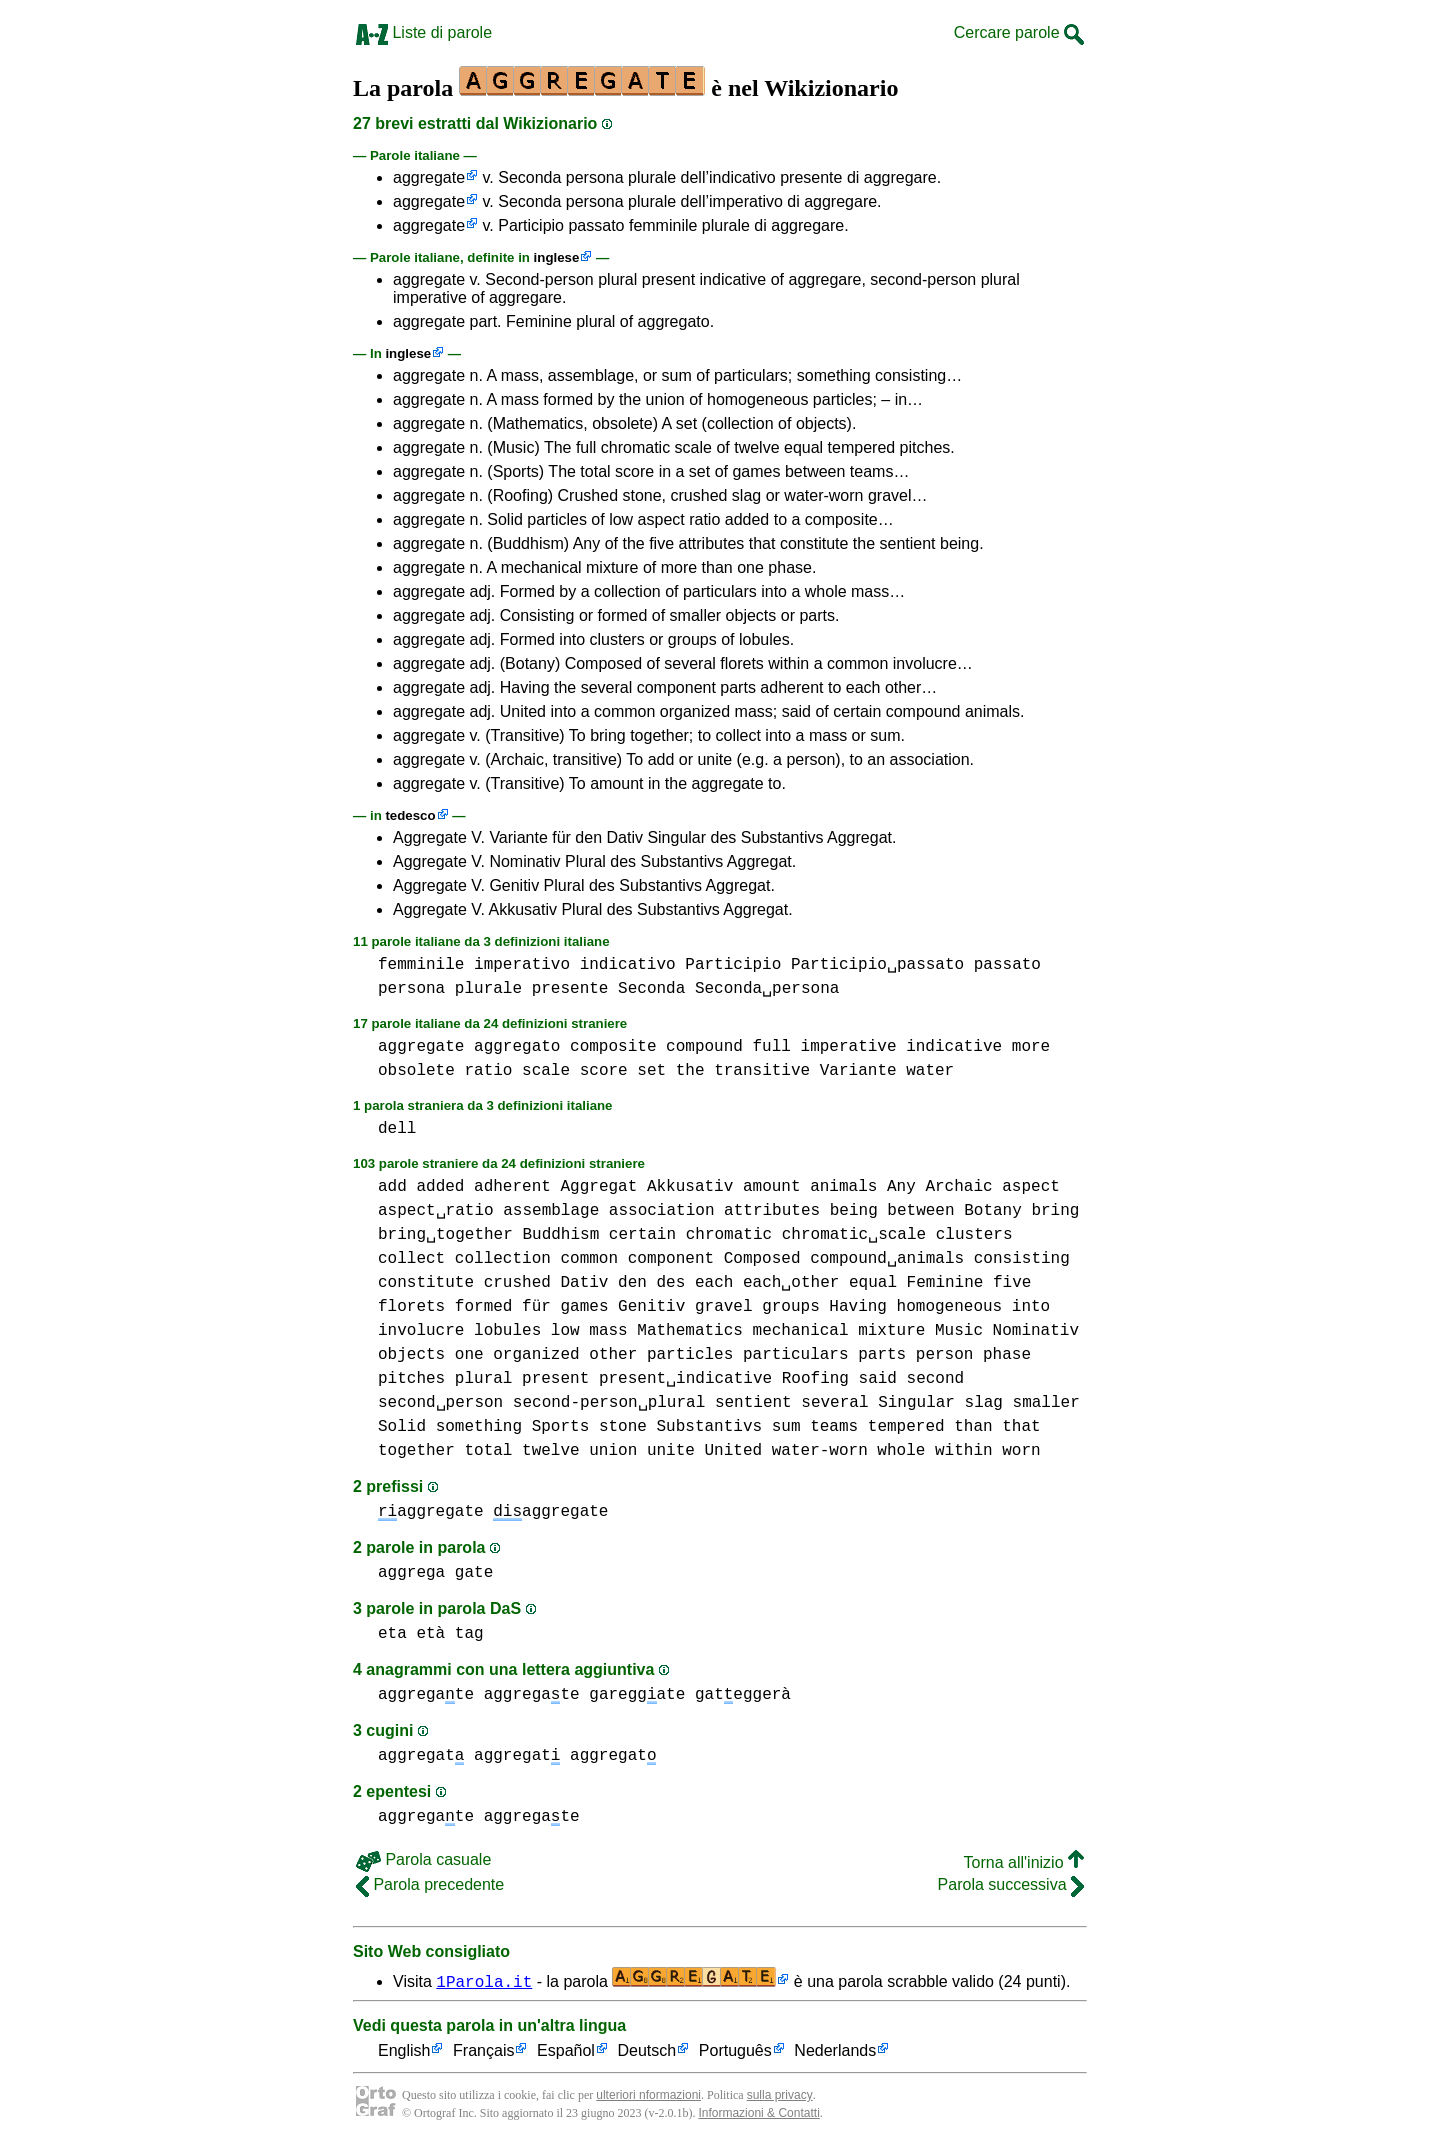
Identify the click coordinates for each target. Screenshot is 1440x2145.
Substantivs (709, 1427)
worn (1021, 1451)
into (1031, 1307)
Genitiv (651, 1307)
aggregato (517, 1047)
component (671, 1259)
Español (566, 2051)
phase (1007, 1355)
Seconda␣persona (767, 989)
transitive (762, 1071)
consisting (1022, 1259)
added (440, 1187)
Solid (402, 1427)
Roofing (815, 1379)
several (834, 1403)
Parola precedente (430, 1884)
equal (873, 1283)
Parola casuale (423, 1859)
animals (843, 1187)
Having (858, 1307)
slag (983, 1403)
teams (834, 1427)
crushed (517, 1283)
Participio (733, 965)
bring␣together (445, 1235)
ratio (488, 1071)
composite (613, 1047)
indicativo (628, 965)
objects (411, 1355)
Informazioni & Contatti (758, 2113)
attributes (772, 1211)
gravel (724, 1307)
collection (503, 1259)
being (854, 1211)
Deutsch (647, 2051)
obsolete (416, 1071)
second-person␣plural (609, 1403)
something (479, 1427)
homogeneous (950, 1307)
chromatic (729, 1235)
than (973, 1427)
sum (786, 1427)
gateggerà (743, 1695)
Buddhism (560, 1235)
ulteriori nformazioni (648, 2095)
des (670, 1283)
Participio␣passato (877, 965)
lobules (507, 1331)
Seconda (651, 989)
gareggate (637, 1695)
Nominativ (1036, 1331)
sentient (753, 1403)
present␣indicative (685, 1379)
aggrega (411, 1573)
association (662, 1211)
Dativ (584, 1283)
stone (623, 1427)
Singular (916, 1403)
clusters (974, 1235)
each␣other (791, 1283)
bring (1055, 1211)
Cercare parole (1019, 32)
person (945, 1355)
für (536, 1307)
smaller (1046, 1403)
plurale (488, 989)
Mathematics (690, 1331)
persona (411, 989)
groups (791, 1307)
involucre (421, 1331)
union (613, 1451)
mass (608, 1331)
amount (772, 1187)
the (690, 1071)
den (632, 1283)
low (565, 1331)
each (714, 1283)
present (555, 1379)
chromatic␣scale (854, 1235)
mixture (891, 1331)
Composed (762, 1259)
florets (411, 1307)
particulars (796, 1355)
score (604, 1071)
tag (469, 1634)
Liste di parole (424, 32)
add (392, 1187)
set (651, 1071)
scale (546, 1071)
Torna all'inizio (1024, 1862)
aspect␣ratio (436, 1211)
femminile (421, 965)
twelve (551, 1451)
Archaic (958, 1187)
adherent (512, 1187)
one (469, 1355)
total (488, 1451)
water (930, 1071)
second (935, 1379)
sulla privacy (780, 2095)
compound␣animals (887, 1259)
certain (642, 1235)
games (584, 1307)
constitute (426, 1283)
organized (536, 1355)
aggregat (421, 1756)
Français (483, 2051)
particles (690, 1355)
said (877, 1379)
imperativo (522, 965)
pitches (411, 1379)
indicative (954, 1047)
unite (671, 1451)
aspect (1031, 1187)
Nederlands (835, 2051)
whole (901, 1451)
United (734, 1451)
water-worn (820, 1451)
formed (484, 1307)
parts (882, 1355)
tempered (906, 1427)
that (1021, 1427)
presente (570, 989)
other (613, 1355)
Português (735, 2051)
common (589, 1259)
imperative (848, 1047)
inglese (557, 257)
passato (1007, 965)
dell (397, 1129)
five (1012, 1283)
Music (959, 1331)
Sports (561, 1427)
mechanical (800, 1331)
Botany (993, 1211)
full (771, 1047)
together (416, 1451)
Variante (858, 1071)
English (404, 2051)
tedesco (410, 815)
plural (484, 1379)
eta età (411, 1634)
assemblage (551, 1211)
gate (474, 1573)
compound (704, 1047)
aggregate (429, 177)
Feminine (945, 1283)
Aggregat (598, 1187)
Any (901, 1187)
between (920, 1211)
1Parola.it (484, 1981)
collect (411, 1259)
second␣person (440, 1403)
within (964, 1451)
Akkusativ (690, 1187)
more (1031, 1047)
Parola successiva (1011, 1884)
